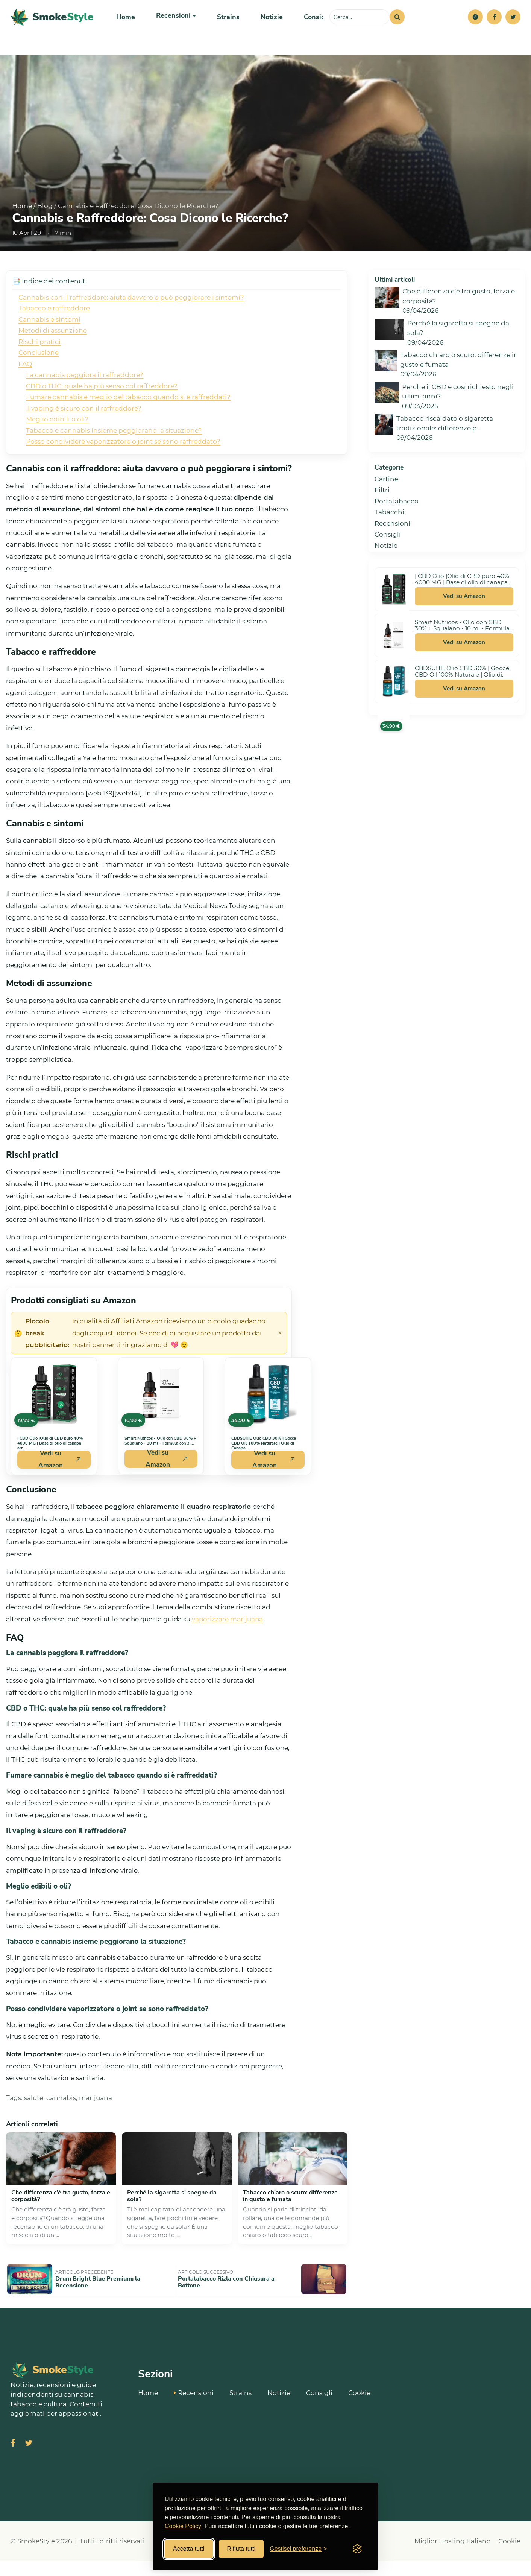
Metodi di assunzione (52, 349)
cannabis (61, 2116)
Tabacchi (389, 531)
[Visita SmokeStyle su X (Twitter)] (28, 2459)
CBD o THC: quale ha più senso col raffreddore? (102, 405)
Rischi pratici (39, 360)
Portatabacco (397, 520)
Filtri (382, 508)
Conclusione (38, 371)
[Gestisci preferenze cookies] (298, 2549)
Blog (45, 224)
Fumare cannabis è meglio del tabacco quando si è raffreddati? (128, 416)
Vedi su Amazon (464, 615)
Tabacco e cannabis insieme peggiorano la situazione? (114, 449)
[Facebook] (494, 26)
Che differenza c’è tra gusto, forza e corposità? (60, 2214)
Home (125, 26)
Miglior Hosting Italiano (452, 2556)
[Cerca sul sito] (359, 26)
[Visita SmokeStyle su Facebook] (13, 2459)
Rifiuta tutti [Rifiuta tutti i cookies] (241, 2549)
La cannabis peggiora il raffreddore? (84, 393)
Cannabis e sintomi (49, 338)
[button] (475, 26)
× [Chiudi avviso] (280, 1352)
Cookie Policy (183, 2526)
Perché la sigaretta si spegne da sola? (172, 2214)
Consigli (308, 26)
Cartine (386, 498)
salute (33, 2116)
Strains (223, 26)
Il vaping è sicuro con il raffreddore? (83, 427)
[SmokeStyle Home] (52, 26)
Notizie (265, 26)
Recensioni (392, 542)
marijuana (95, 2116)
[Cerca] (397, 26)
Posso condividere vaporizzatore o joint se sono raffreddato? (123, 460)
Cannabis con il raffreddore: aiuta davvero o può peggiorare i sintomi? (131, 316)
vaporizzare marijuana (227, 1637)
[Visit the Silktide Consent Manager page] (357, 2549)
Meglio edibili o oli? (57, 438)
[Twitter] (512, 26)
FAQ (25, 382)
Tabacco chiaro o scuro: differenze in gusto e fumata (290, 2214)
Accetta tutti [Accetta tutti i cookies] (189, 2549)
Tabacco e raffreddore (54, 327)
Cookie (359, 2407)
